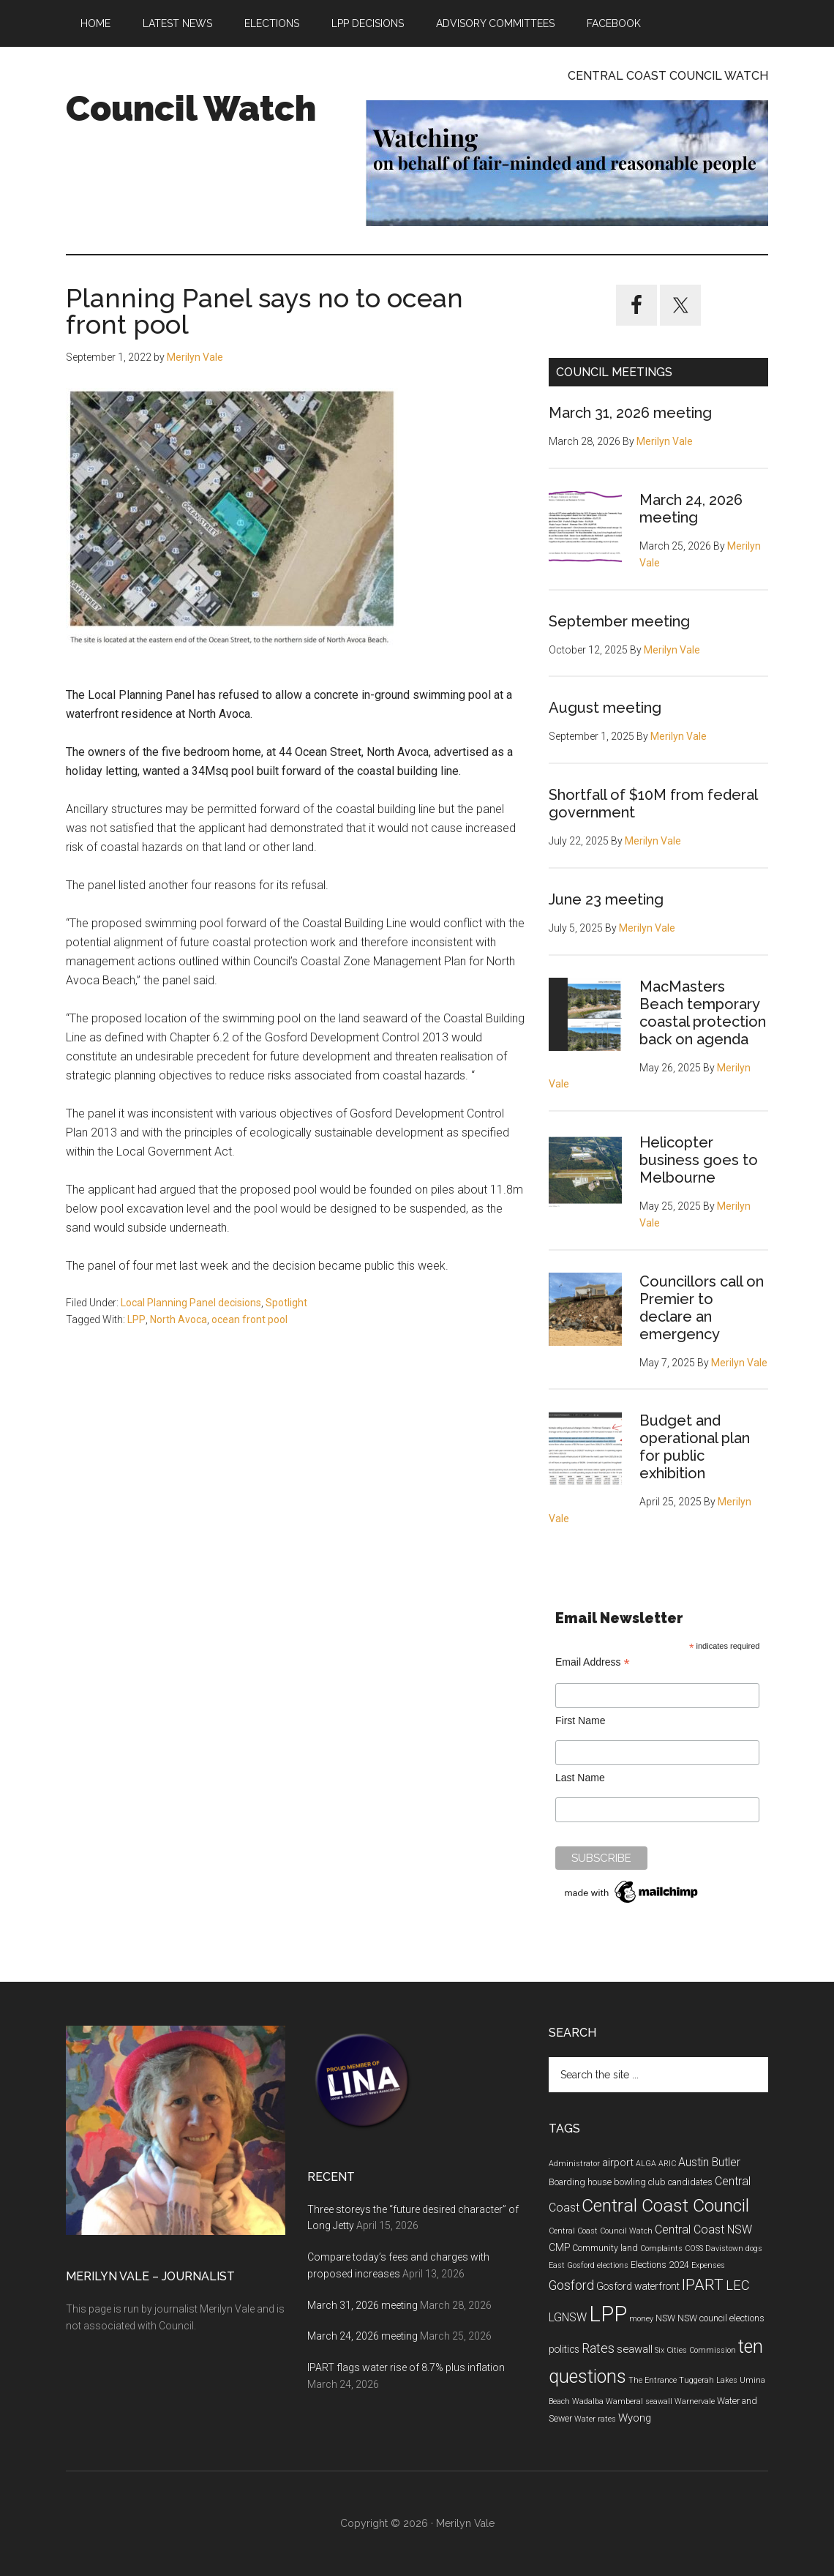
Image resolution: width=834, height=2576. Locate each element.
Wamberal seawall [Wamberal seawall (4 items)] (639, 2401)
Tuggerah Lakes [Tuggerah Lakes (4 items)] (708, 2380)
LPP (136, 1319)
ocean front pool (249, 1319)
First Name (580, 1720)
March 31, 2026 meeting (630, 413)
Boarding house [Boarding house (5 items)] (580, 2182)
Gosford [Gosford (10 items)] (571, 2285)
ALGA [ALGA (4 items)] (646, 2163)
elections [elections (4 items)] (612, 2265)
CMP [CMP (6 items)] (559, 2247)
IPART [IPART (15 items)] (703, 2284)
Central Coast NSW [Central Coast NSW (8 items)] (703, 2229)
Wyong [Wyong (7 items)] (634, 2418)
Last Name (580, 1777)
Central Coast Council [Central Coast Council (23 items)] (665, 2205)
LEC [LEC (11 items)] (738, 2285)
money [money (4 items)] (641, 2319)
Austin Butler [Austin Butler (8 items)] (709, 2162)
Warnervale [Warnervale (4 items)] (695, 2401)
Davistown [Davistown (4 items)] (724, 2248)
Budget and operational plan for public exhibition (694, 1447)
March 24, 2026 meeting (691, 508)
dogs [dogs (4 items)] (753, 2248)
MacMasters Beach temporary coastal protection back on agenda (702, 1013)
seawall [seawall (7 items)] (635, 2349)
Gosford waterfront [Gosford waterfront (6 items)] (638, 2286)
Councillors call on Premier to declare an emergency (701, 1308)
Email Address (592, 1662)
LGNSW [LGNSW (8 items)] (568, 2317)
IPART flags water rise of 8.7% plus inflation (406, 2367)
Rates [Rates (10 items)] (598, 2348)
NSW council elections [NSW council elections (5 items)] (720, 2318)
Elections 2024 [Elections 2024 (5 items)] (660, 2265)
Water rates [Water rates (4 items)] (595, 2419)
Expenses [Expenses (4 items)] (708, 2265)
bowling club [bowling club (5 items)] (640, 2182)
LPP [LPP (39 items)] (608, 2314)
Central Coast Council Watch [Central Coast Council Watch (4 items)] (601, 2231)
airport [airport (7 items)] (618, 2162)
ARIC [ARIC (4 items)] (667, 2163)
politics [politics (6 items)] (564, 2349)
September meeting (619, 621)
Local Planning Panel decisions (191, 1302)
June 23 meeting (606, 899)
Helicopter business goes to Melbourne (698, 1160)
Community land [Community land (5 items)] (605, 2248)
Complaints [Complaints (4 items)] (661, 2248)
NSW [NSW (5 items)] (665, 2318)
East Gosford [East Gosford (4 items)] (572, 2265)
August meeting (605, 707)
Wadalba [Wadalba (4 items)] (588, 2401)
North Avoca (178, 1319)
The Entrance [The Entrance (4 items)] (652, 2380)
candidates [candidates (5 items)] (690, 2182)
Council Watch (191, 108)
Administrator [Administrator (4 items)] (574, 2163)
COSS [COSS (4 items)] (694, 2248)
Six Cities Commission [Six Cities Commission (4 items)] (695, 2350)
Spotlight (286, 1302)
